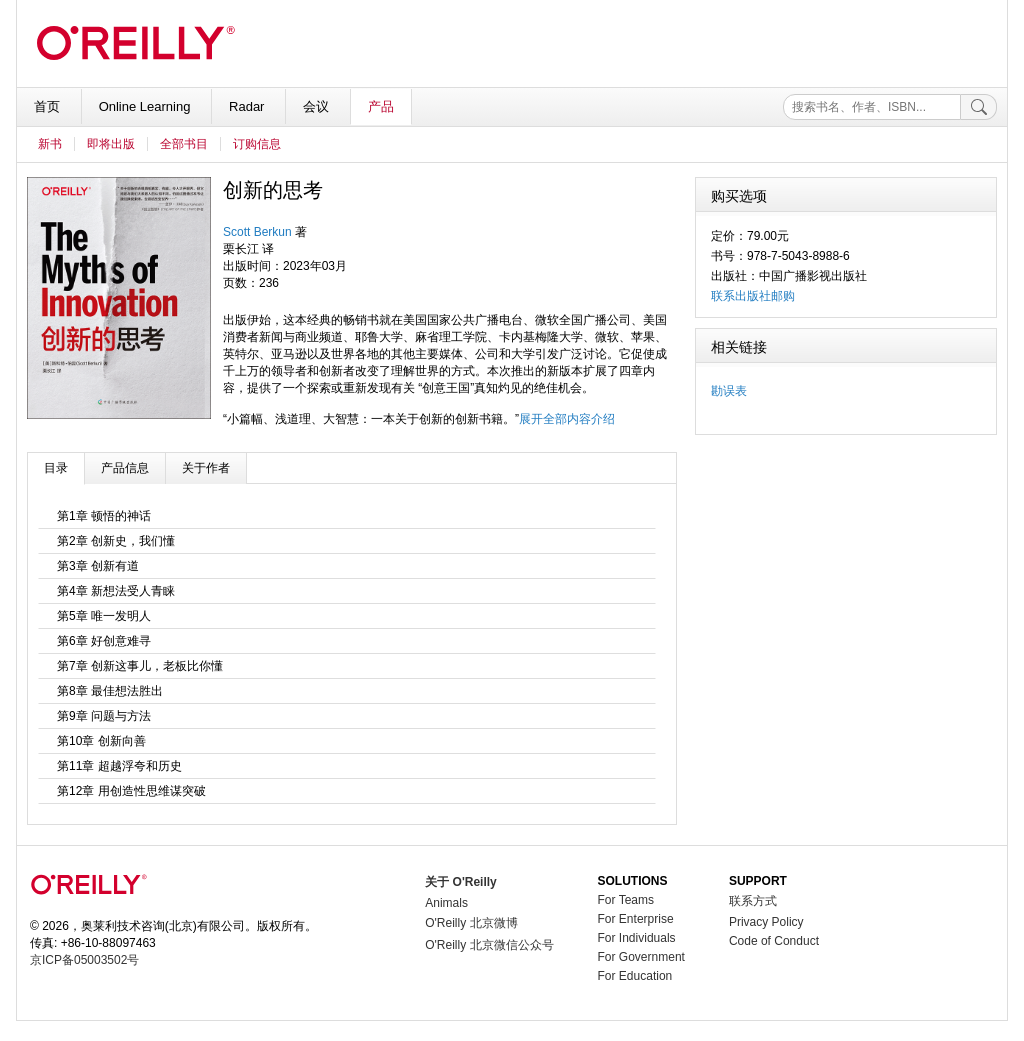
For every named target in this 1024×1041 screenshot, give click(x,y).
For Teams (626, 900)
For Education (635, 976)
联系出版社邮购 (753, 296)
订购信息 (257, 144)
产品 (381, 106)
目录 (56, 468)
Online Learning (146, 106)
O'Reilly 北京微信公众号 (489, 945)
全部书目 (184, 144)
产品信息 (125, 468)
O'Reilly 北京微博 (471, 923)
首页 (49, 106)
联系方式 (753, 901)
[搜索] (979, 107)
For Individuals (637, 938)
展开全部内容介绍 (567, 419)
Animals (446, 903)
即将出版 (111, 144)
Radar (248, 106)
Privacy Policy (766, 922)
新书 (50, 144)
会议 (318, 106)
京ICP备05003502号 (84, 960)
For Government (641, 957)
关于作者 (206, 468)
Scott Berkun (257, 232)
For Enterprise (636, 919)
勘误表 (729, 391)
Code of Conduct (774, 941)
